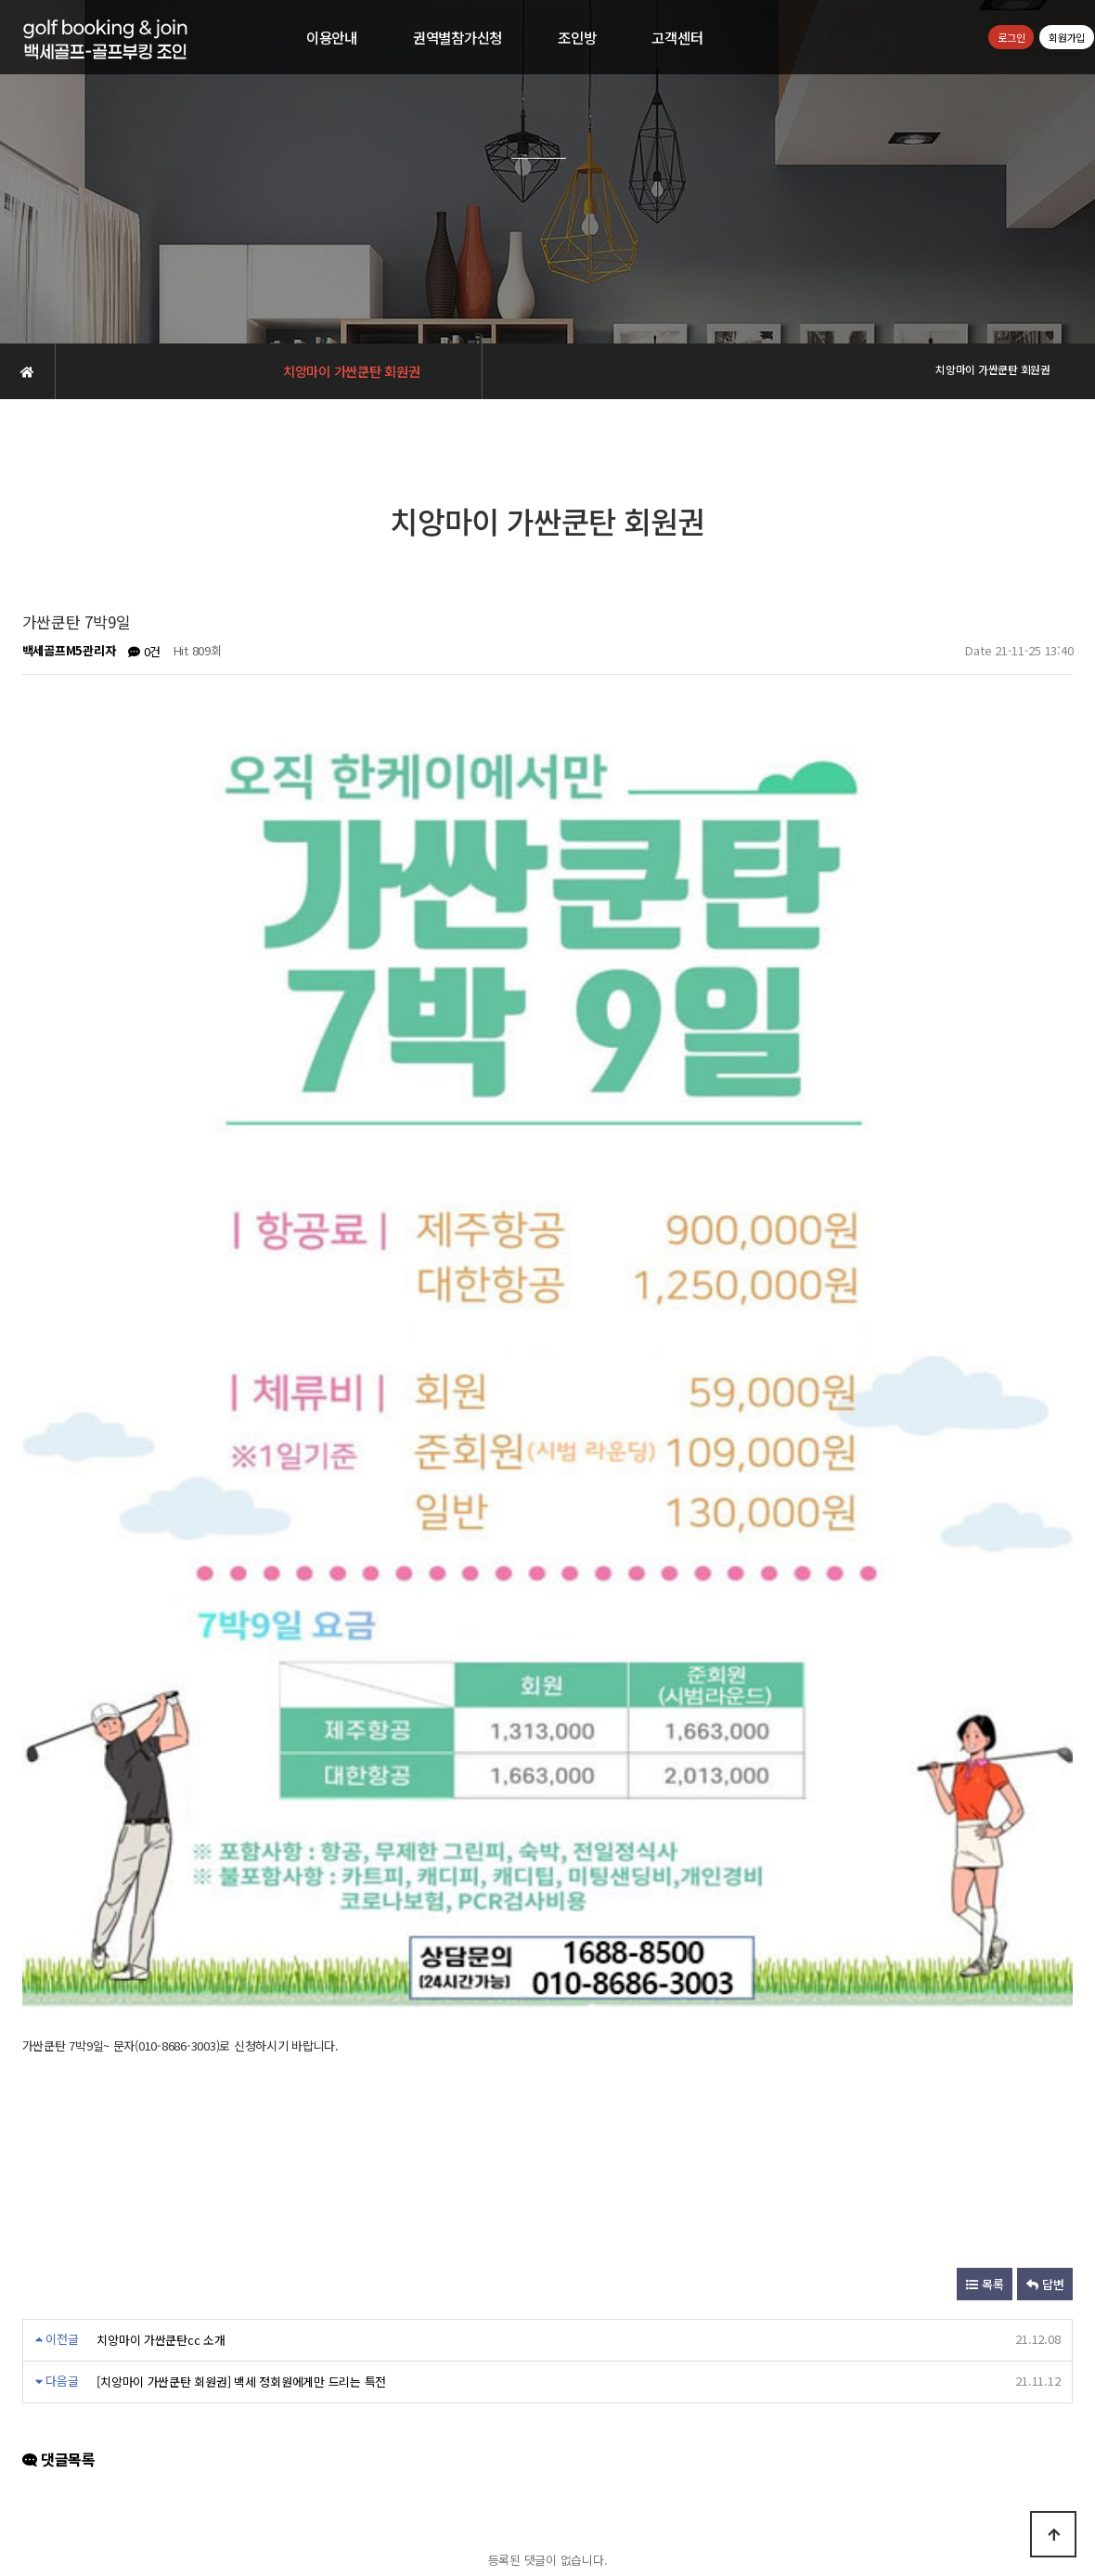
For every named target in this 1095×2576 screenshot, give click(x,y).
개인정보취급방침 (486, 2428)
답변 (1044, 1682)
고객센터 (676, 37)
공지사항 (630, 2428)
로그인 (1011, 37)
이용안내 (331, 37)
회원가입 (1067, 37)
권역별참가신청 (457, 37)
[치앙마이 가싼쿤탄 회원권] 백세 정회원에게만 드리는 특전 (241, 1779)
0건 (144, 651)
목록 (984, 1682)
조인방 (577, 37)
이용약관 (569, 2428)
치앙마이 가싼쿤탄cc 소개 (161, 1738)
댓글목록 (59, 1857)
